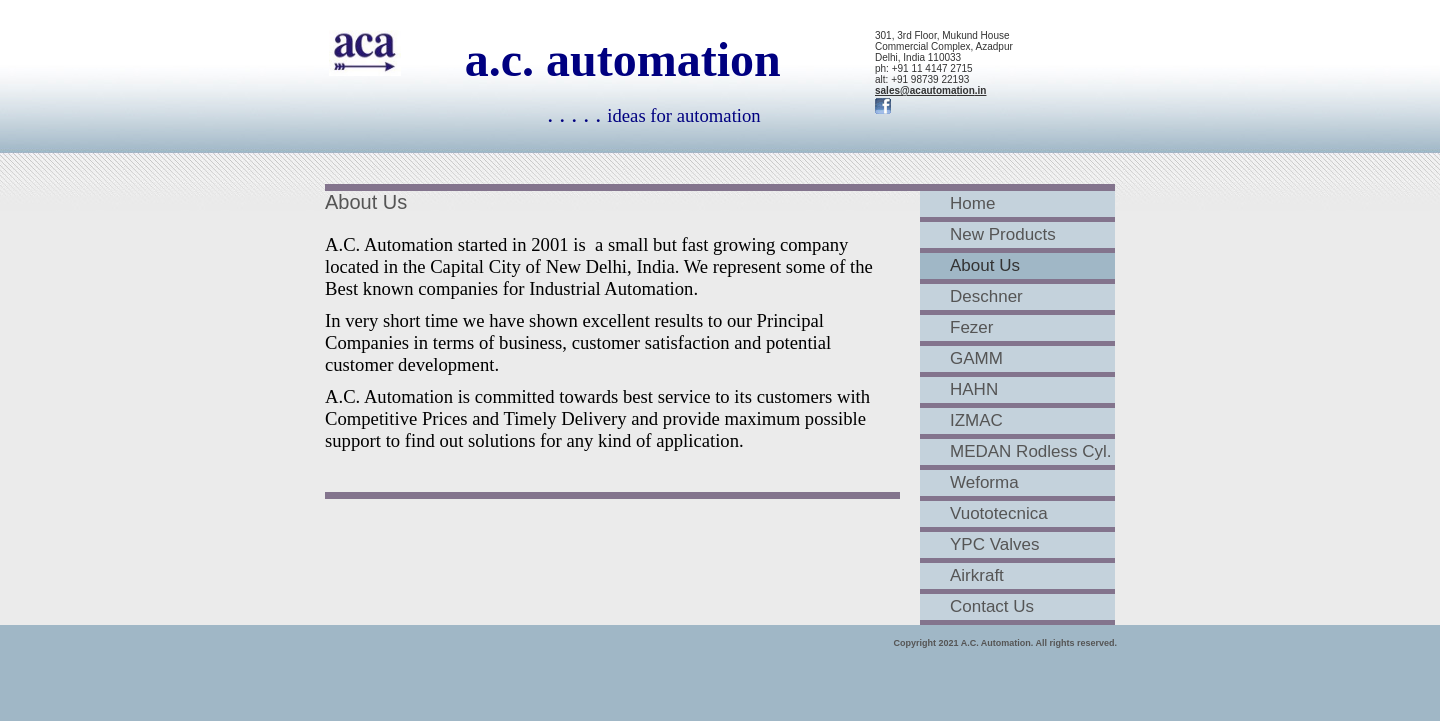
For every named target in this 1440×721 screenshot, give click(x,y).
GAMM (976, 358)
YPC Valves (994, 544)
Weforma (984, 482)
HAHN (974, 389)
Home (972, 203)
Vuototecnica (999, 513)
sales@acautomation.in (930, 90)
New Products (1003, 234)
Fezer (971, 327)
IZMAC (976, 420)
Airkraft (977, 575)
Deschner (986, 296)
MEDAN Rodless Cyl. (1031, 451)
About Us (985, 265)
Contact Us (992, 606)
